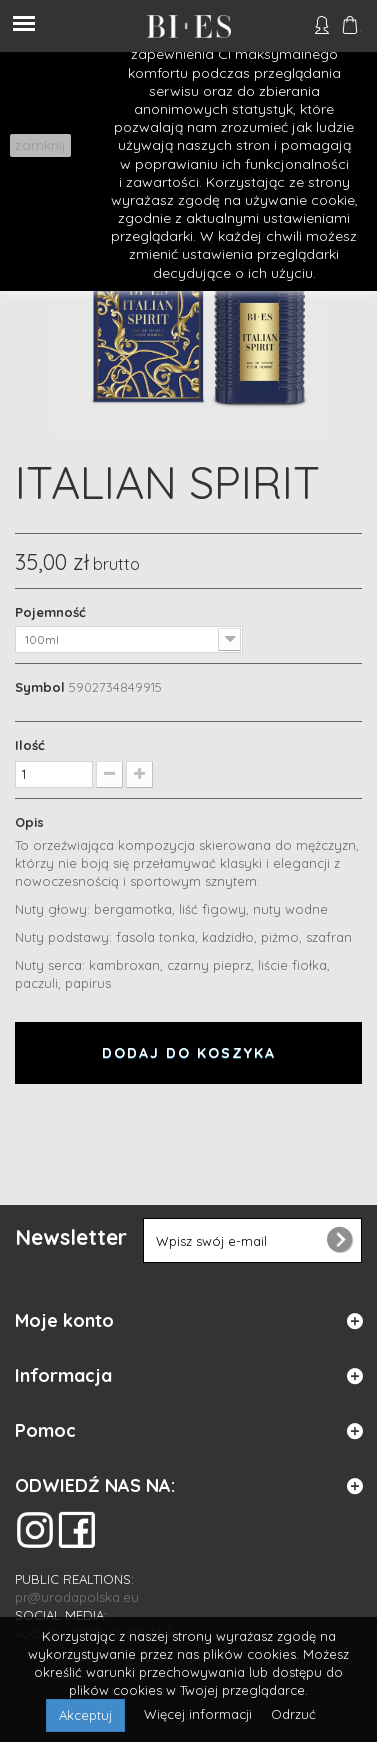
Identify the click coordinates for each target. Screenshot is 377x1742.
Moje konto (64, 1320)
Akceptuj (85, 1715)
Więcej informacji (200, 1714)
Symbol (40, 687)
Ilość (30, 745)
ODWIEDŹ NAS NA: (95, 1485)
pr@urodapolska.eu (77, 1597)
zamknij (40, 145)
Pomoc (45, 1430)
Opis (29, 822)
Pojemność (52, 612)
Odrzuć (293, 1714)
